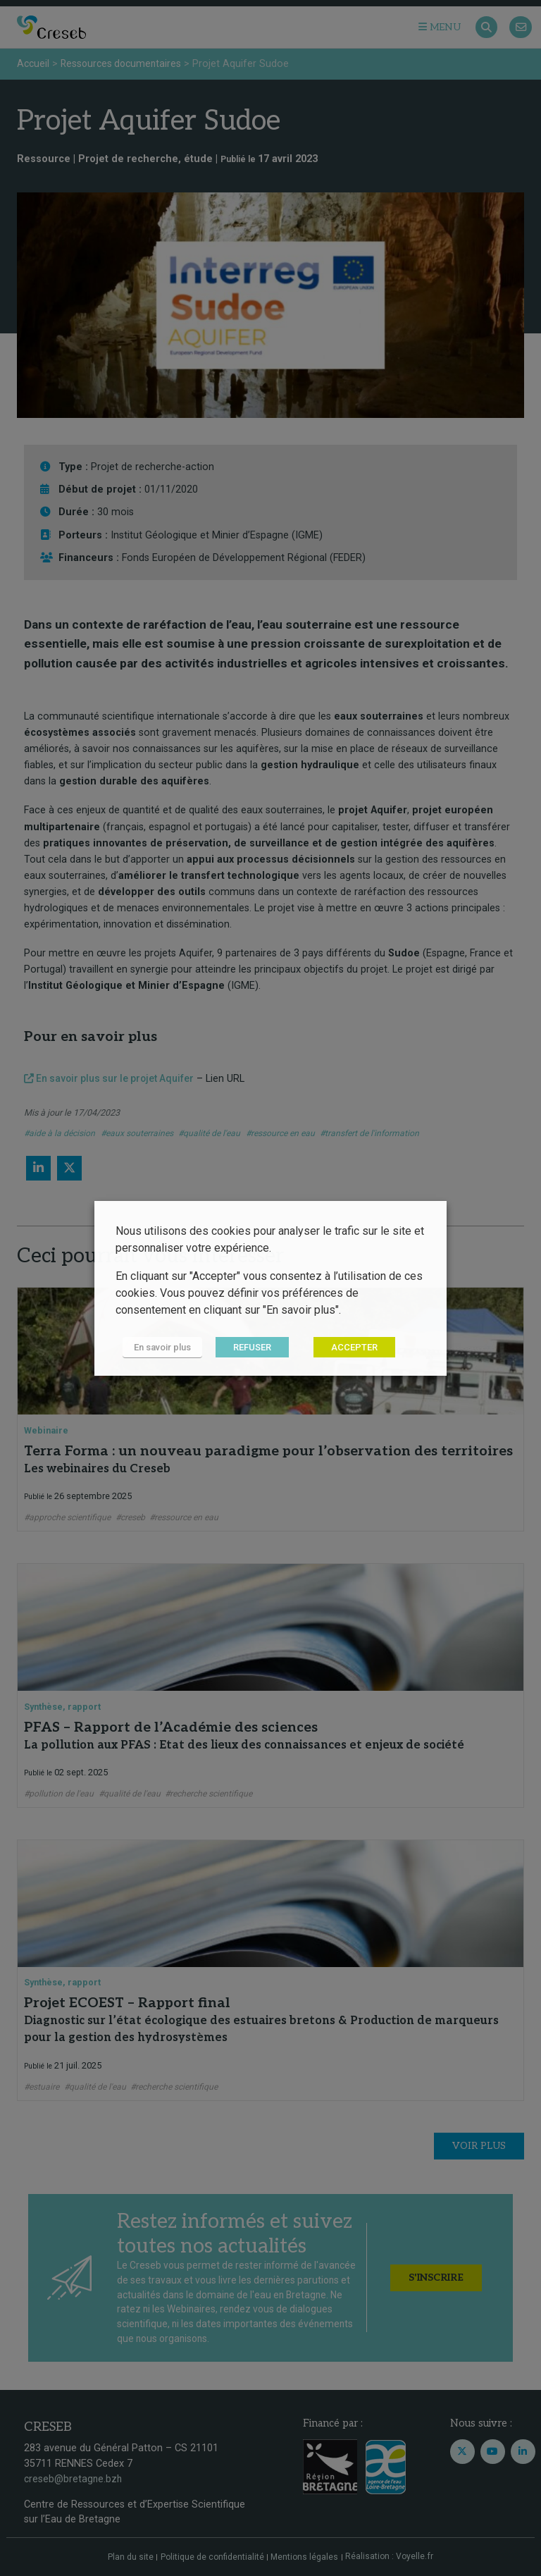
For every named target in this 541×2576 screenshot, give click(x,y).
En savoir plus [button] (162, 1347)
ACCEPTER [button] (354, 1347)
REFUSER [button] (252, 1347)
